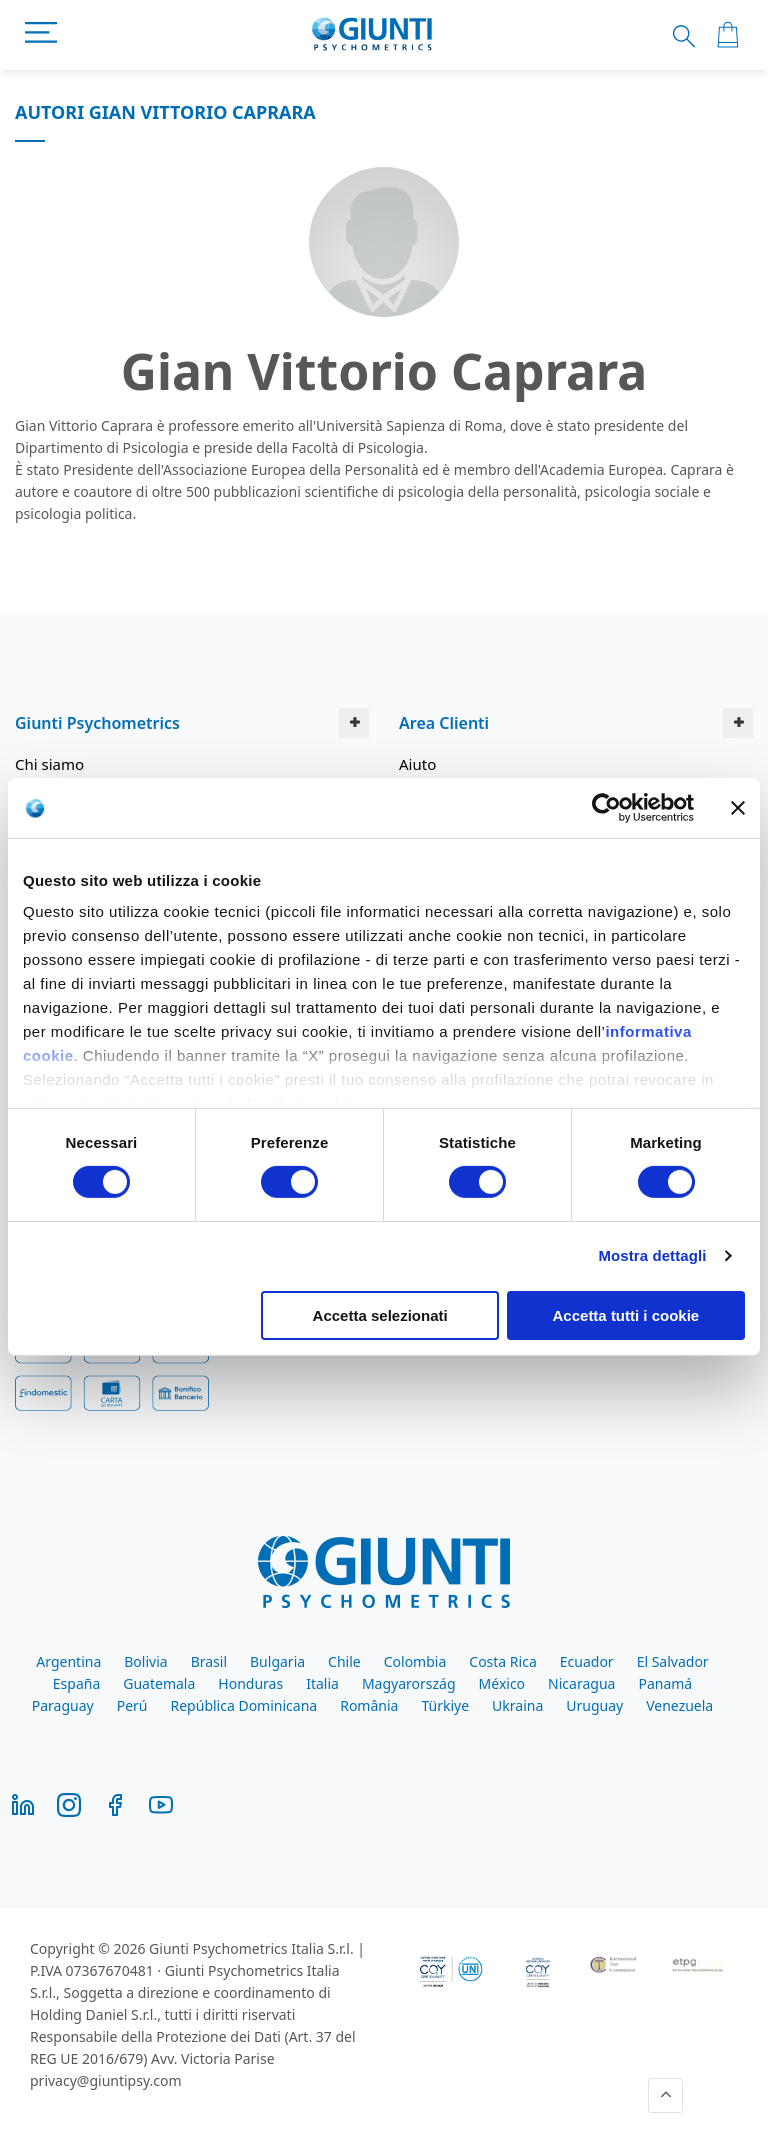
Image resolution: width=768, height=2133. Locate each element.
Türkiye (445, 1705)
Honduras (250, 1683)
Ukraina (517, 1705)
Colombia (415, 1661)
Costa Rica (502, 1661)
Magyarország (409, 1683)
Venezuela (679, 1705)
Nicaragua (581, 1683)
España (76, 1683)
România (369, 1705)
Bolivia (145, 1661)
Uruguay (594, 1705)
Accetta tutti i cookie (626, 1315)
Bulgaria (277, 1661)
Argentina (68, 1661)
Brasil (209, 1661)
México (502, 1683)
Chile (344, 1661)
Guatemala (159, 1683)
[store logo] (372, 35)
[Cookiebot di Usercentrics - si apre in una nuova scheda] (606, 807)
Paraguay (63, 1705)
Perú (132, 1705)
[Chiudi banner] (738, 807)
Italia (322, 1683)
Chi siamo (49, 764)
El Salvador (673, 1661)
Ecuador (587, 1661)
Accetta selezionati (380, 1315)
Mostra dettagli (652, 1255)
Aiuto (417, 764)
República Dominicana (244, 1705)
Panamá (665, 1683)
